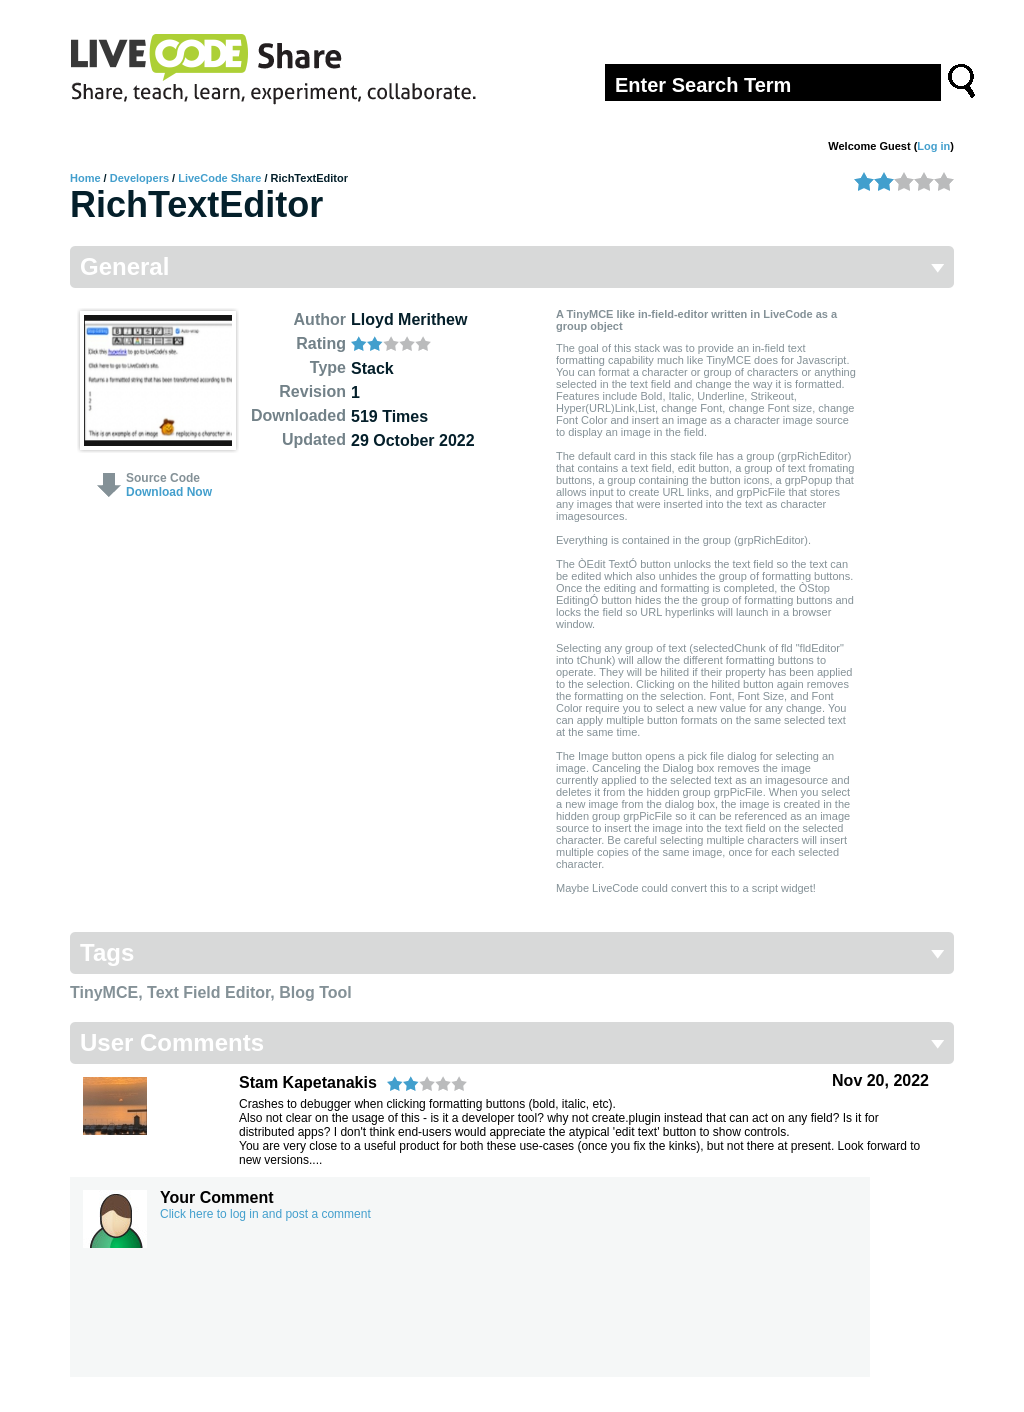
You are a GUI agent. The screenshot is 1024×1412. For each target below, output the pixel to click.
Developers (139, 178)
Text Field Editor (208, 992)
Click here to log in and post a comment (265, 1214)
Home (85, 178)
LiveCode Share (219, 178)
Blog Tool (315, 992)
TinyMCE (104, 992)
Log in (933, 146)
